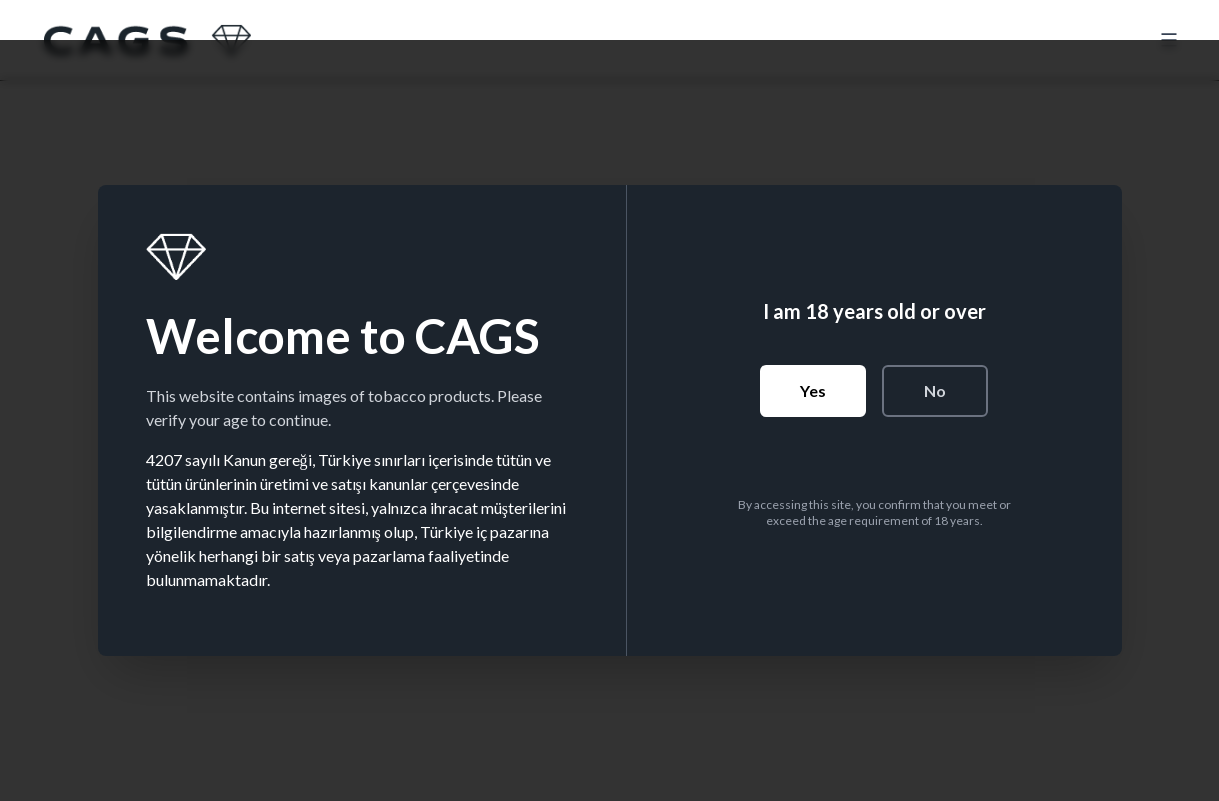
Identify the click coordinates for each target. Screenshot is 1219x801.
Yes (813, 390)
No (935, 390)
